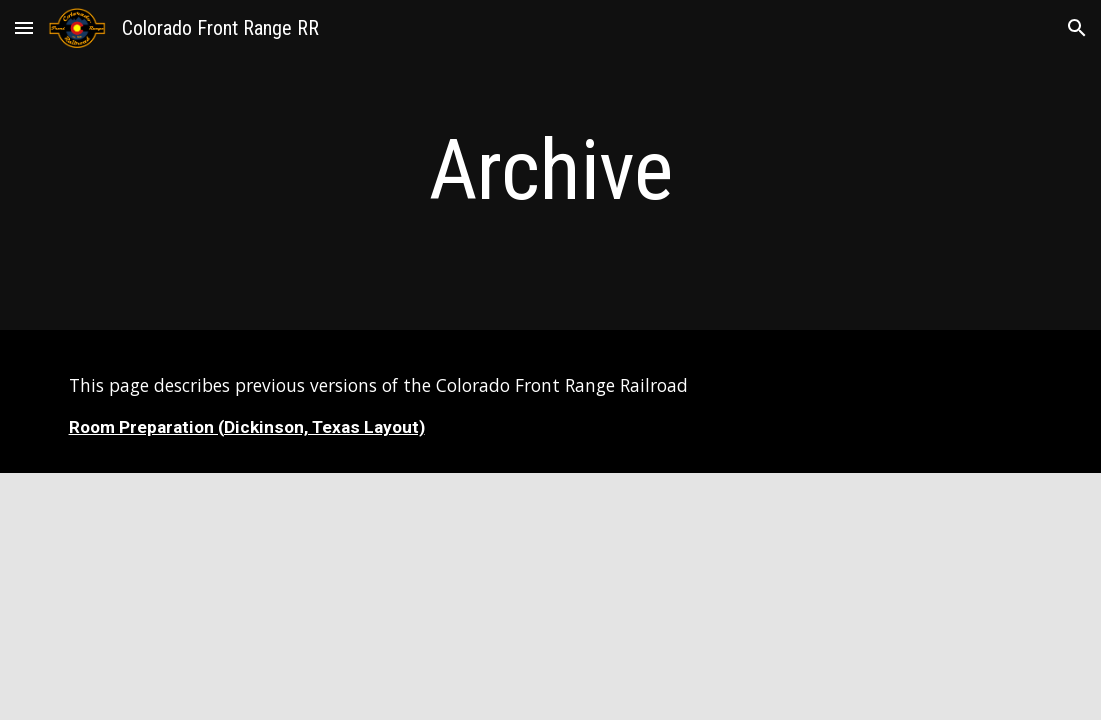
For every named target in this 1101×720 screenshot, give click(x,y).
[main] (551, 170)
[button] (24, 27)
